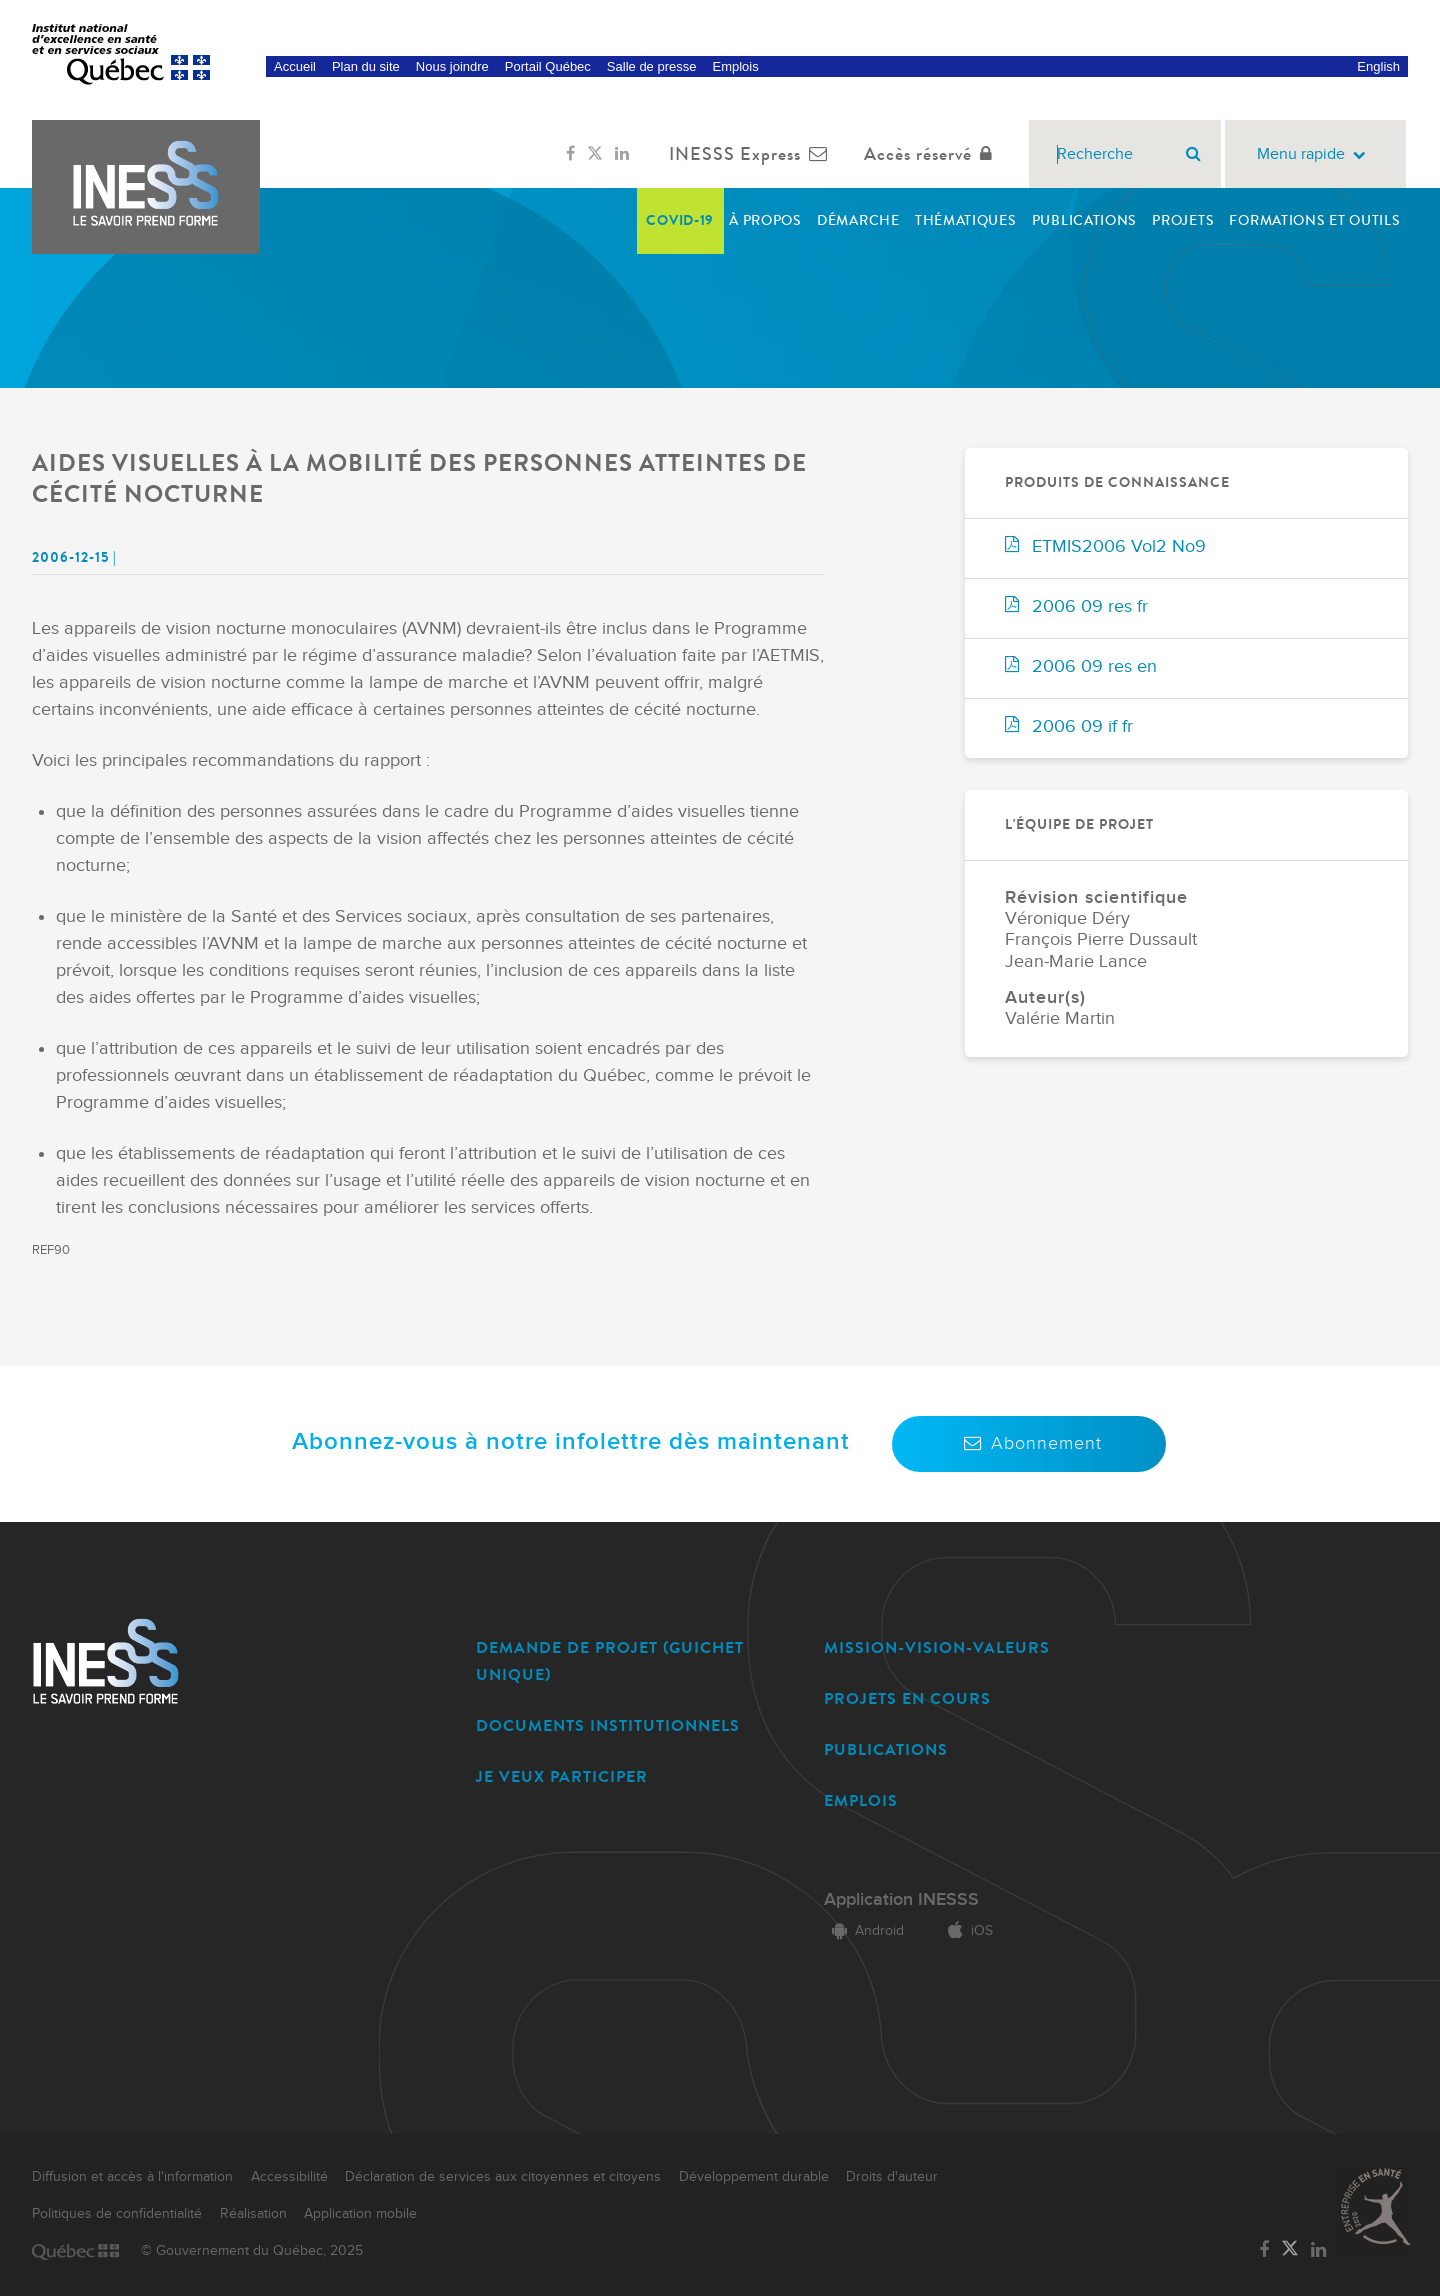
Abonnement (1029, 1443)
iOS (966, 1931)
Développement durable (754, 2177)
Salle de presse (652, 66)
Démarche (858, 220)
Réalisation (253, 2214)
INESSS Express (752, 154)
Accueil (295, 66)
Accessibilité (289, 2177)
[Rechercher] (1193, 154)
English (1378, 66)
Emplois (735, 66)
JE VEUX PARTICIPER (562, 1776)
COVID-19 (680, 220)
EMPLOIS (861, 1800)
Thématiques (966, 220)
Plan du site (366, 66)
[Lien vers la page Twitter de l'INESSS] (595, 154)
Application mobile (360, 2214)
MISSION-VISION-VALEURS (937, 1647)
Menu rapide (1315, 154)
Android (864, 1931)
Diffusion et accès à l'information (132, 2177)
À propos (765, 220)
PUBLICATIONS (886, 1749)
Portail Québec (548, 66)
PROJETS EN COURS (907, 1698)
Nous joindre (452, 66)
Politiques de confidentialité (117, 2214)
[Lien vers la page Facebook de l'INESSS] (570, 154)
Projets (1183, 220)
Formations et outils (1314, 220)
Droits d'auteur (892, 2177)
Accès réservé (932, 154)
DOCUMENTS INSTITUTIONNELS (608, 1725)
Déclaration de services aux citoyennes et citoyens (503, 2177)
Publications (1084, 220)
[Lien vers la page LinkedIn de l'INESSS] (622, 154)
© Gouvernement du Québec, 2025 (252, 2251)
